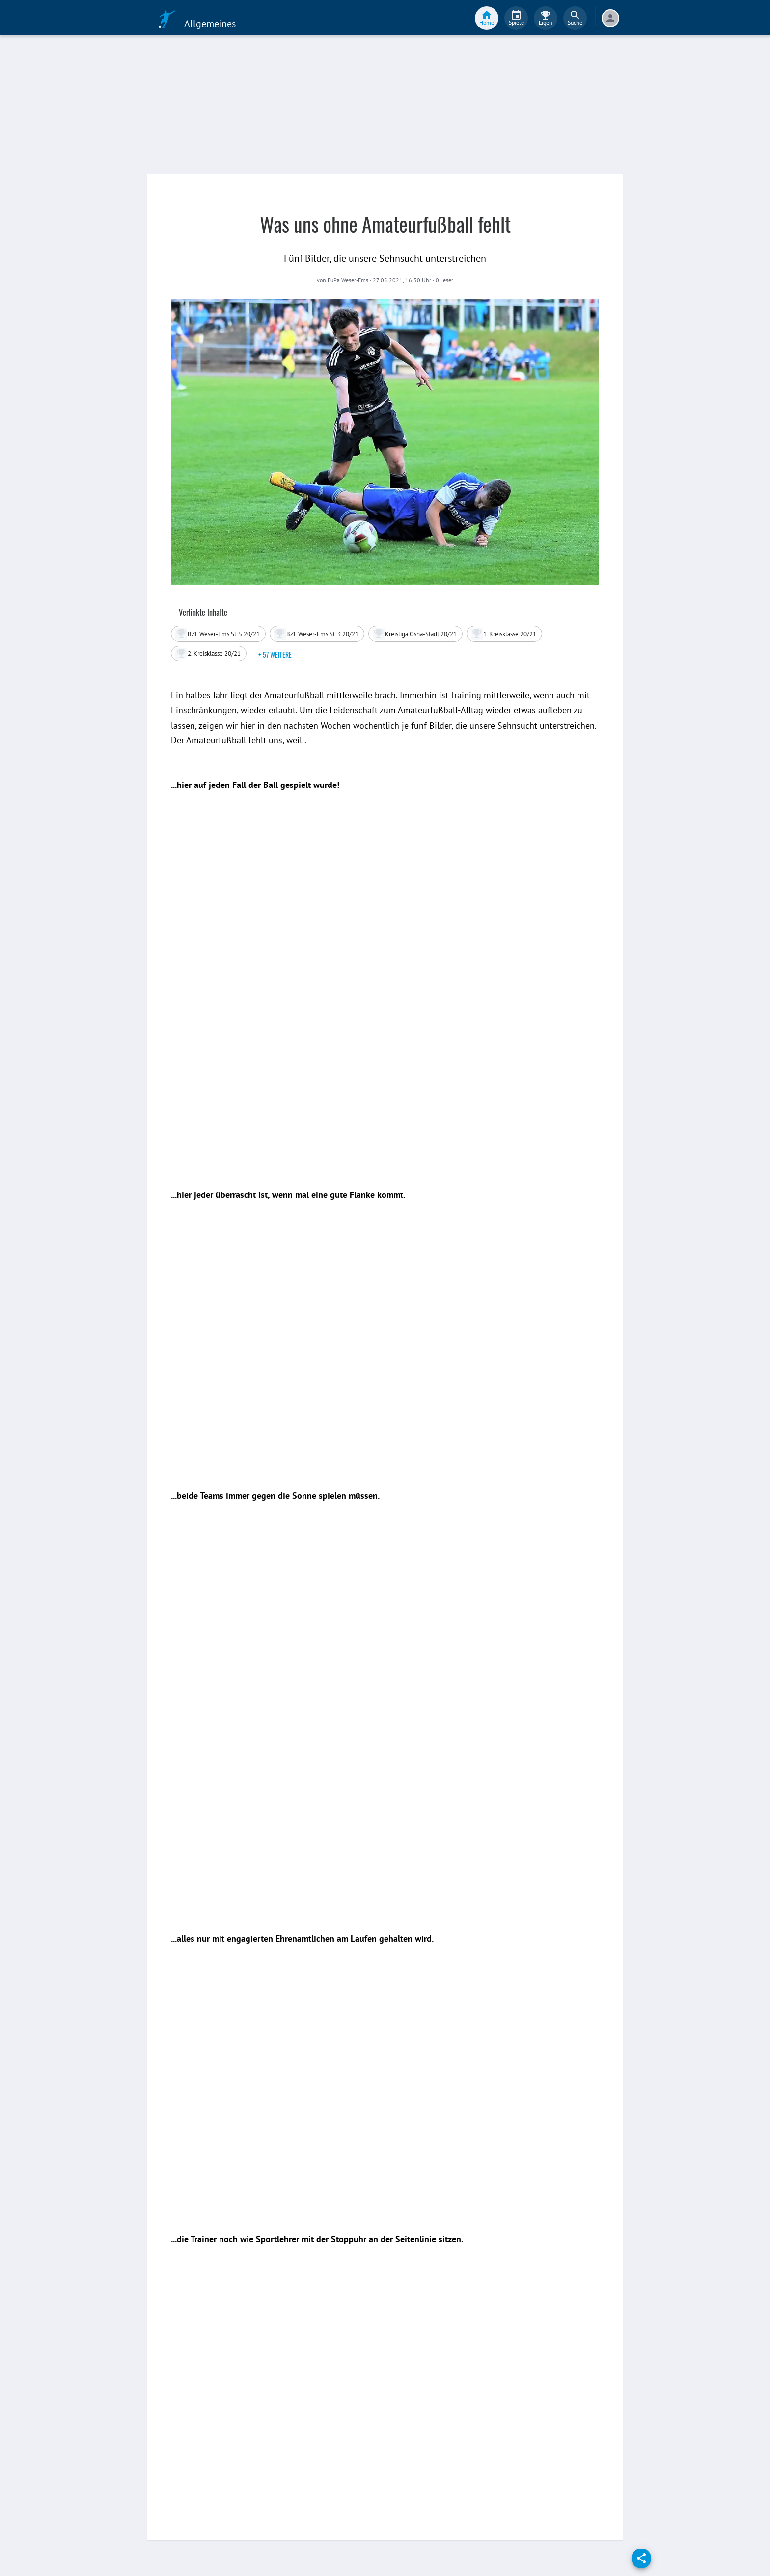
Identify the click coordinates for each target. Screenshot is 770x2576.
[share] (641, 2558)
